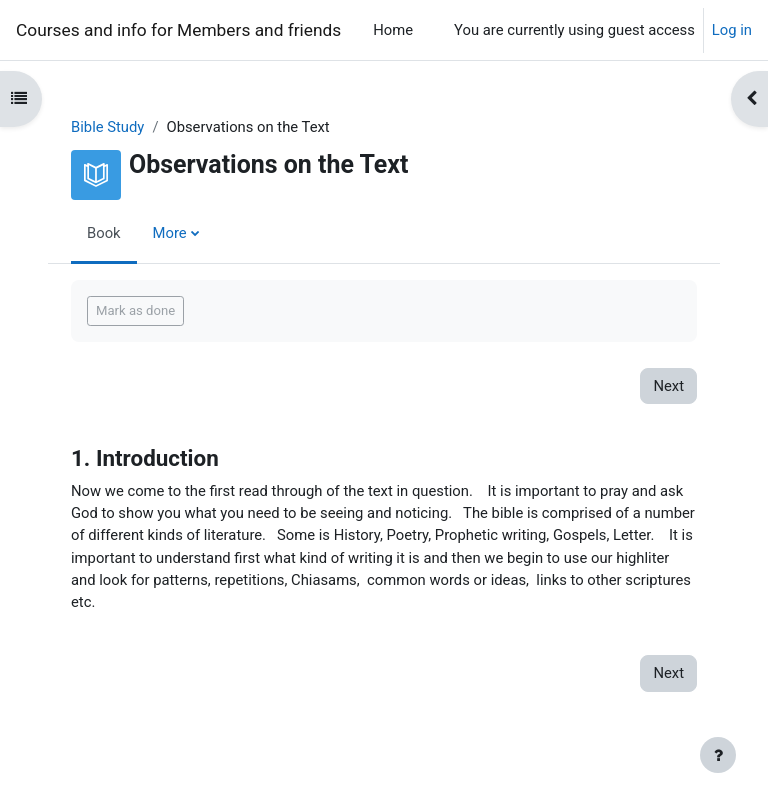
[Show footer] (718, 755)
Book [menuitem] (104, 233)
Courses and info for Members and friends (178, 30)
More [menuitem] (170, 233)
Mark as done (135, 310)
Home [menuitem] (393, 30)
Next (668, 386)
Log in (732, 30)
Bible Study (107, 127)
